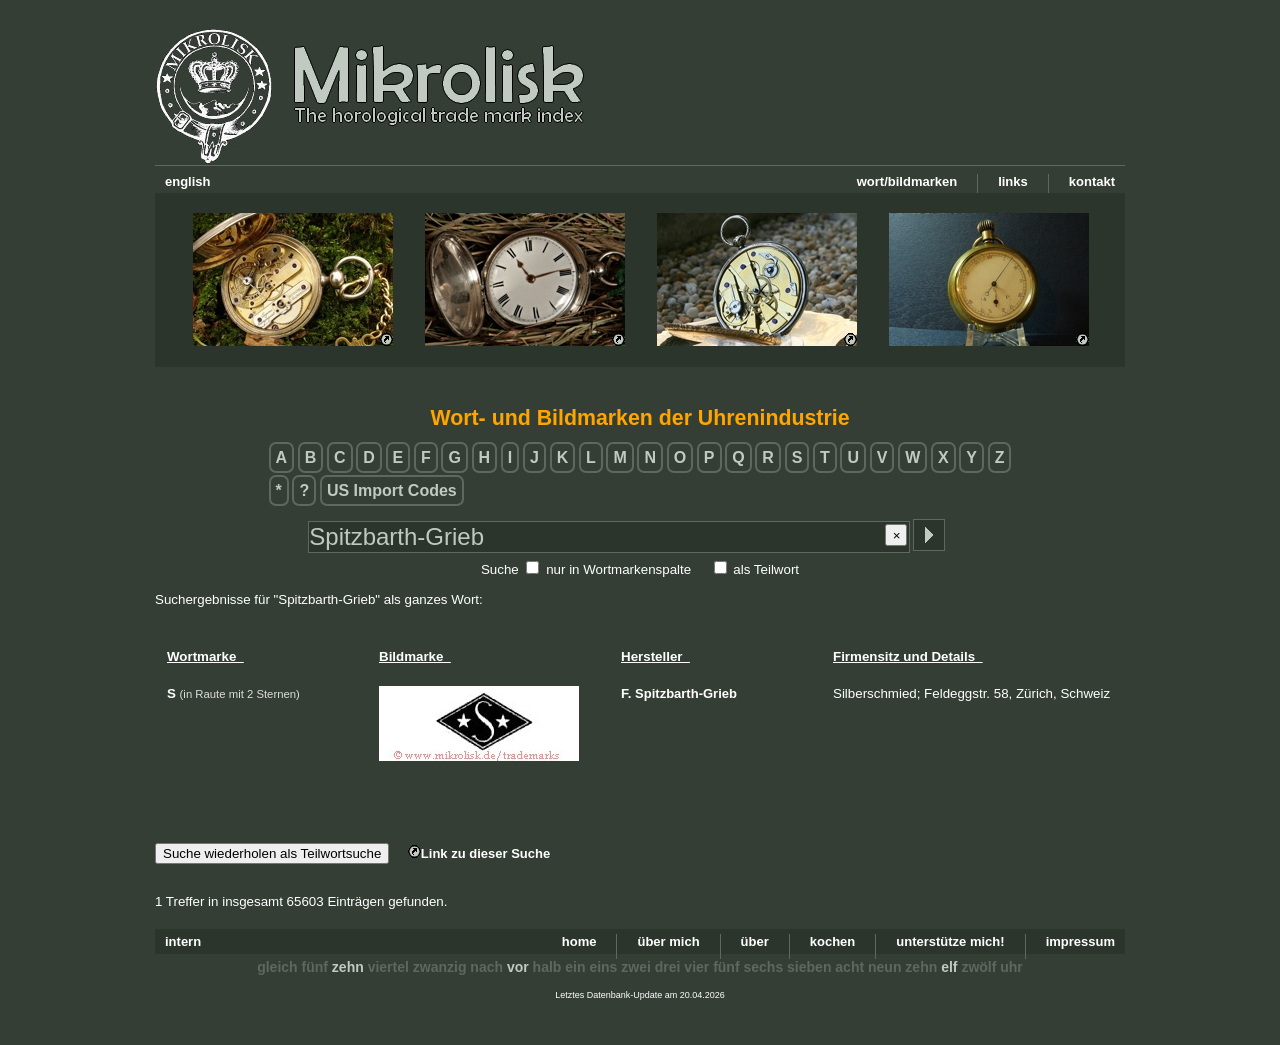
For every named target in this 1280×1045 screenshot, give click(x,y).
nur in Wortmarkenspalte (618, 569)
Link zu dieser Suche (479, 853)
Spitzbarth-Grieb (686, 693)
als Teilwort (766, 569)
